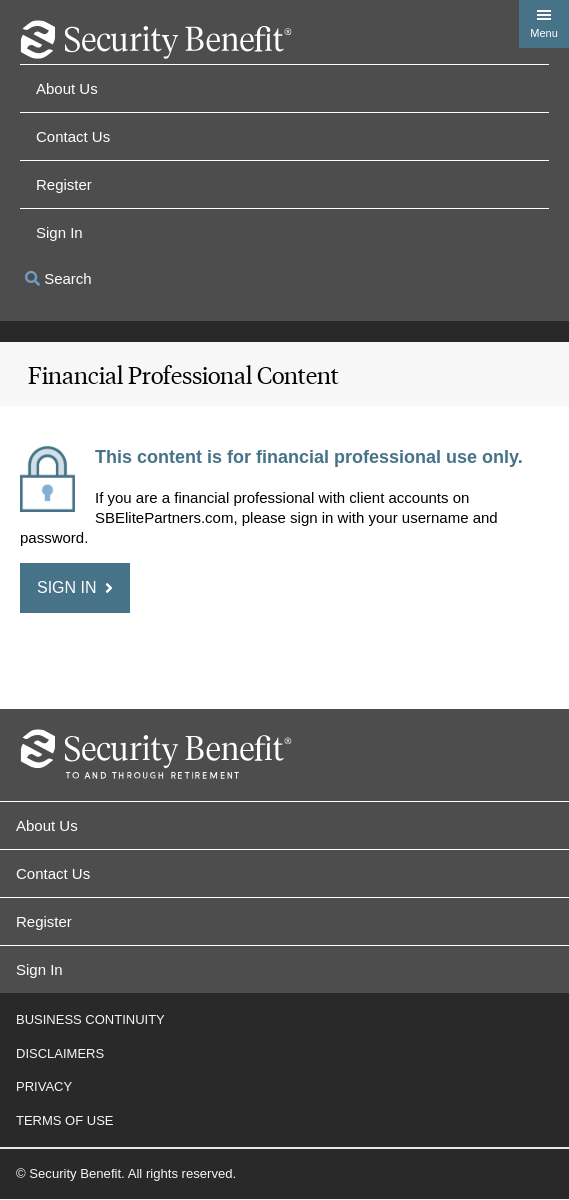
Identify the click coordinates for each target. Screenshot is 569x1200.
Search (58, 278)
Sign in (59, 232)
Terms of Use (65, 1120)
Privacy (44, 1086)
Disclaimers (60, 1053)
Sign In (39, 969)
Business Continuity (90, 1019)
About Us (67, 88)
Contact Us (73, 136)
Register (64, 184)
